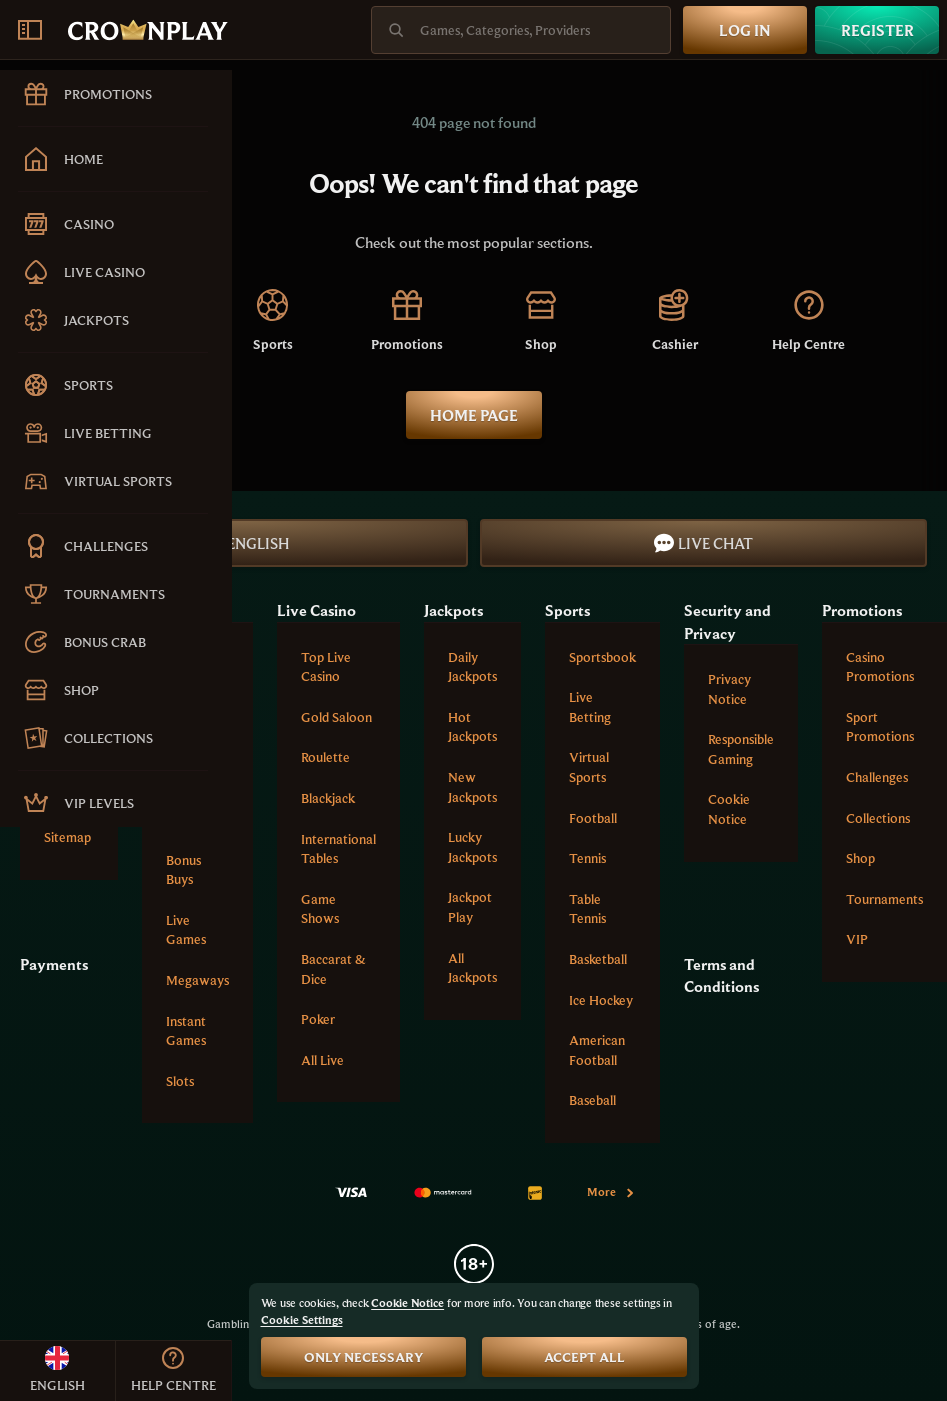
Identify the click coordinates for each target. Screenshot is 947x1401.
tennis (587, 858)
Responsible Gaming (741, 749)
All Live (322, 1060)
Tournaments (884, 899)
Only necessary (363, 1357)
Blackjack (328, 798)
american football (597, 1050)
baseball (592, 1100)
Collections (878, 818)
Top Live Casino (326, 667)
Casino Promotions (880, 667)
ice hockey (601, 1000)
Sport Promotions (880, 727)
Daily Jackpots (472, 667)
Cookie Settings (302, 1320)
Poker (318, 1019)
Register (877, 30)
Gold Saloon (336, 717)
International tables (338, 849)
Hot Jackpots (472, 727)
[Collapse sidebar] (30, 30)
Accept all (584, 1357)
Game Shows (320, 909)
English (244, 543)
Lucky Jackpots (472, 847)
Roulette (325, 757)
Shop (860, 858)
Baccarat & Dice (333, 969)
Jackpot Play (470, 907)
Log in (745, 30)
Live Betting (590, 707)
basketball (598, 959)
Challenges (877, 777)
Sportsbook (602, 657)
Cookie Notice (729, 809)
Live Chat (703, 543)
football (593, 818)
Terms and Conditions (721, 975)
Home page (474, 415)
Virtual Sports (589, 767)
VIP (857, 939)
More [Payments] (611, 1191)
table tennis (587, 909)
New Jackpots (472, 787)
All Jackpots (472, 968)
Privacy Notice (729, 689)
